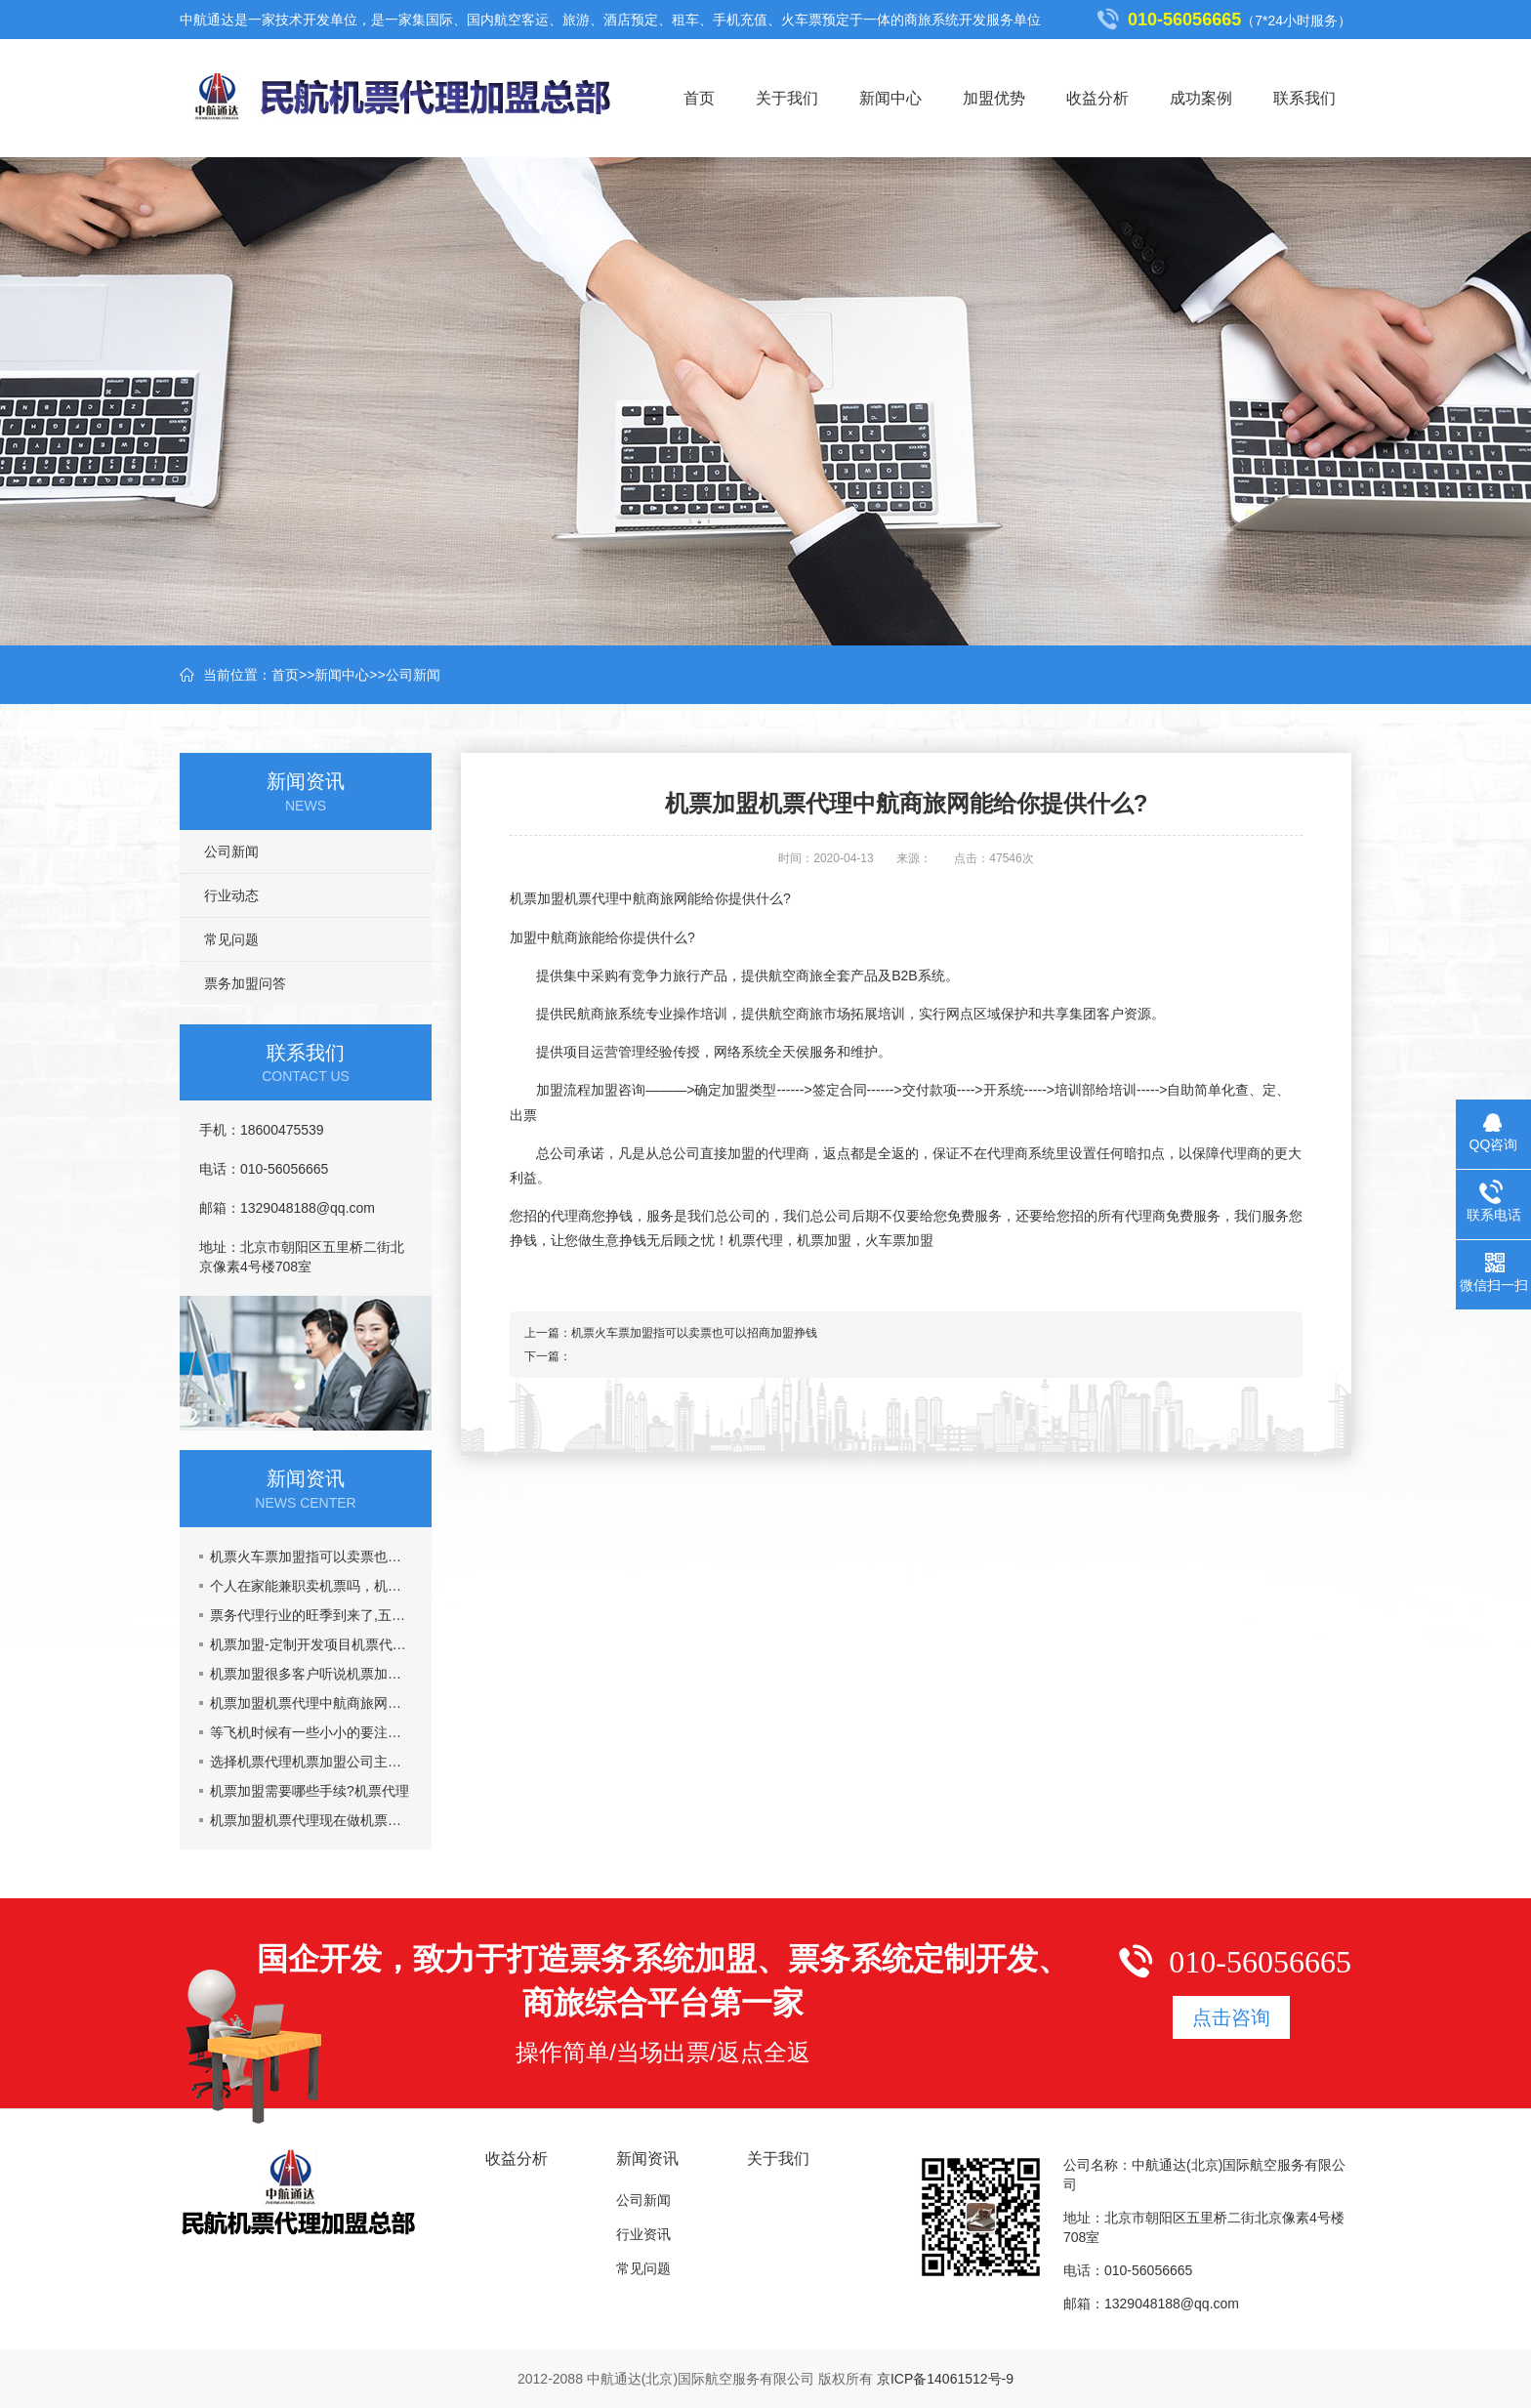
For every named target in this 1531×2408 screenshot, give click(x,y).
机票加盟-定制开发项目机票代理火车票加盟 (311, 1644)
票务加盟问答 (245, 983)
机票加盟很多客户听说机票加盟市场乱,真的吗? (311, 1673)
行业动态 (231, 895)
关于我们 (787, 98)
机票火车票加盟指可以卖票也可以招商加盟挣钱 (311, 1556)
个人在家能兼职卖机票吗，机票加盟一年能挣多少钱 (311, 1586)
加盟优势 (994, 98)
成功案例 (1201, 98)
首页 (699, 98)
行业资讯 (643, 2234)
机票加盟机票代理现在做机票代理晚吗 (311, 1820)
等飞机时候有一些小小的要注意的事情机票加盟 (311, 1732)
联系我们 (1304, 98)
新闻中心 (890, 98)
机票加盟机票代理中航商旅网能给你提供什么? (311, 1703)
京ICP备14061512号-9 (945, 2379)
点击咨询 (1231, 2017)
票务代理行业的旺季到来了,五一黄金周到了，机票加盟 (311, 1615)
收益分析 (1097, 98)
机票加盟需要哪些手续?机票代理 (309, 1791)
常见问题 (231, 939)
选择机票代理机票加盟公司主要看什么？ (311, 1761)
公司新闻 (413, 675)
